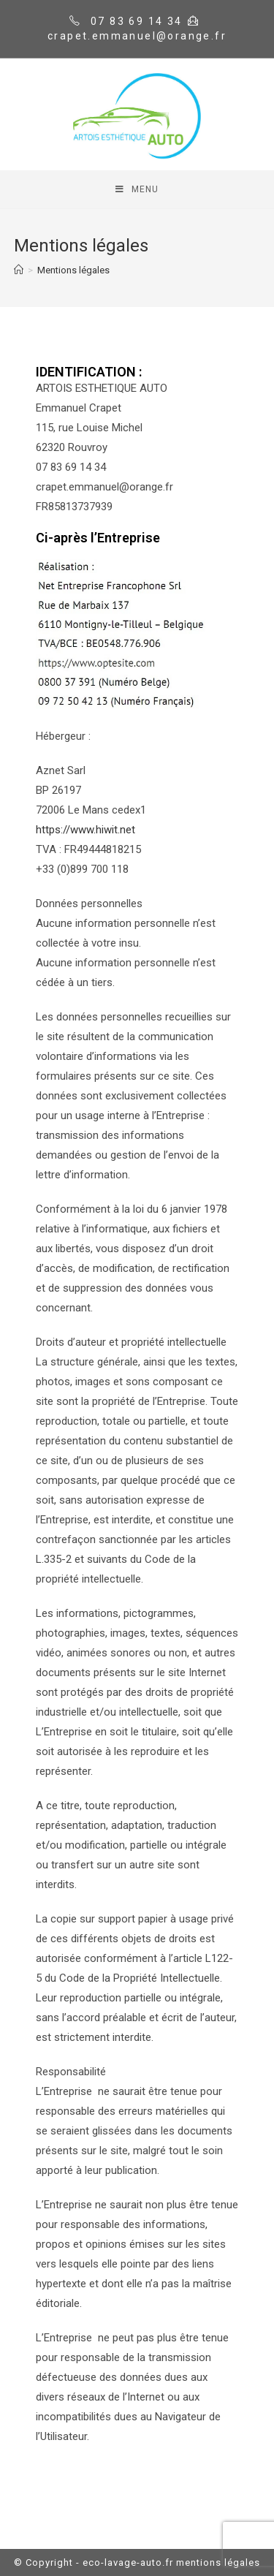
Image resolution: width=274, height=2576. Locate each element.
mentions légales (218, 2562)
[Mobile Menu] (137, 189)
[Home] (18, 270)
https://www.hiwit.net (85, 829)
